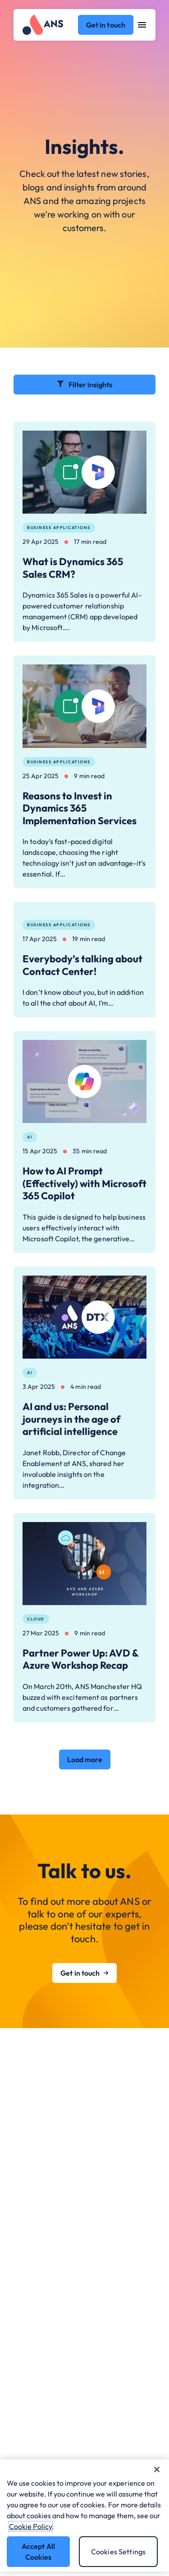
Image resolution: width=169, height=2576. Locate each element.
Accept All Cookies (38, 2552)
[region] (84, 2515)
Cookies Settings (118, 2551)
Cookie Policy (30, 2526)
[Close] (157, 2469)
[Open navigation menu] (142, 25)
